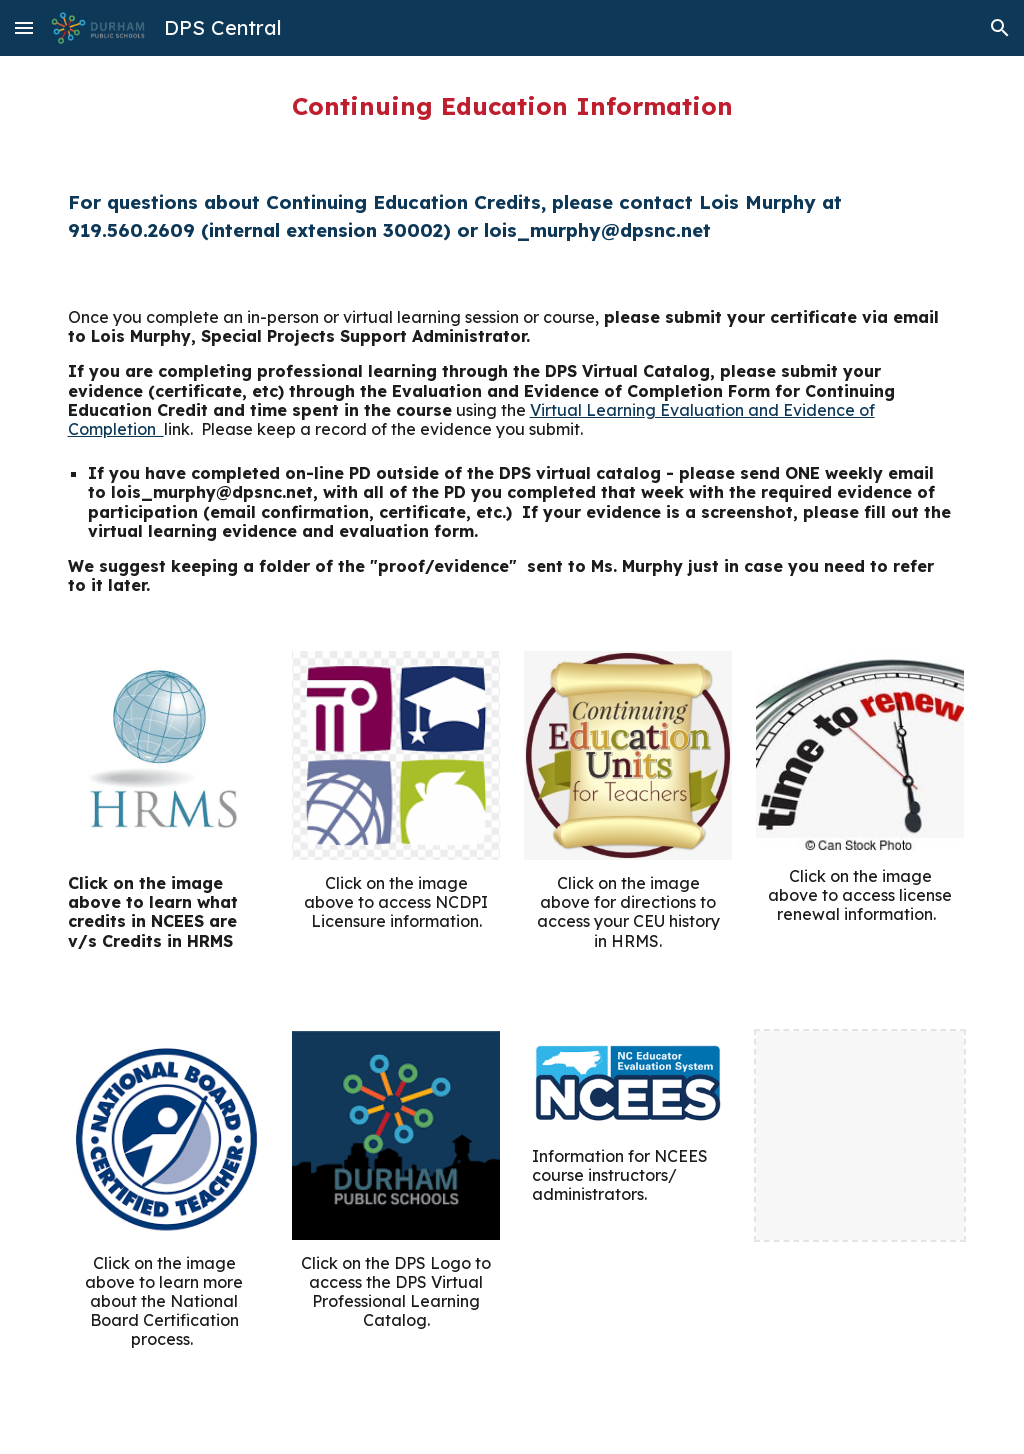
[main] (512, 106)
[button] (24, 27)
